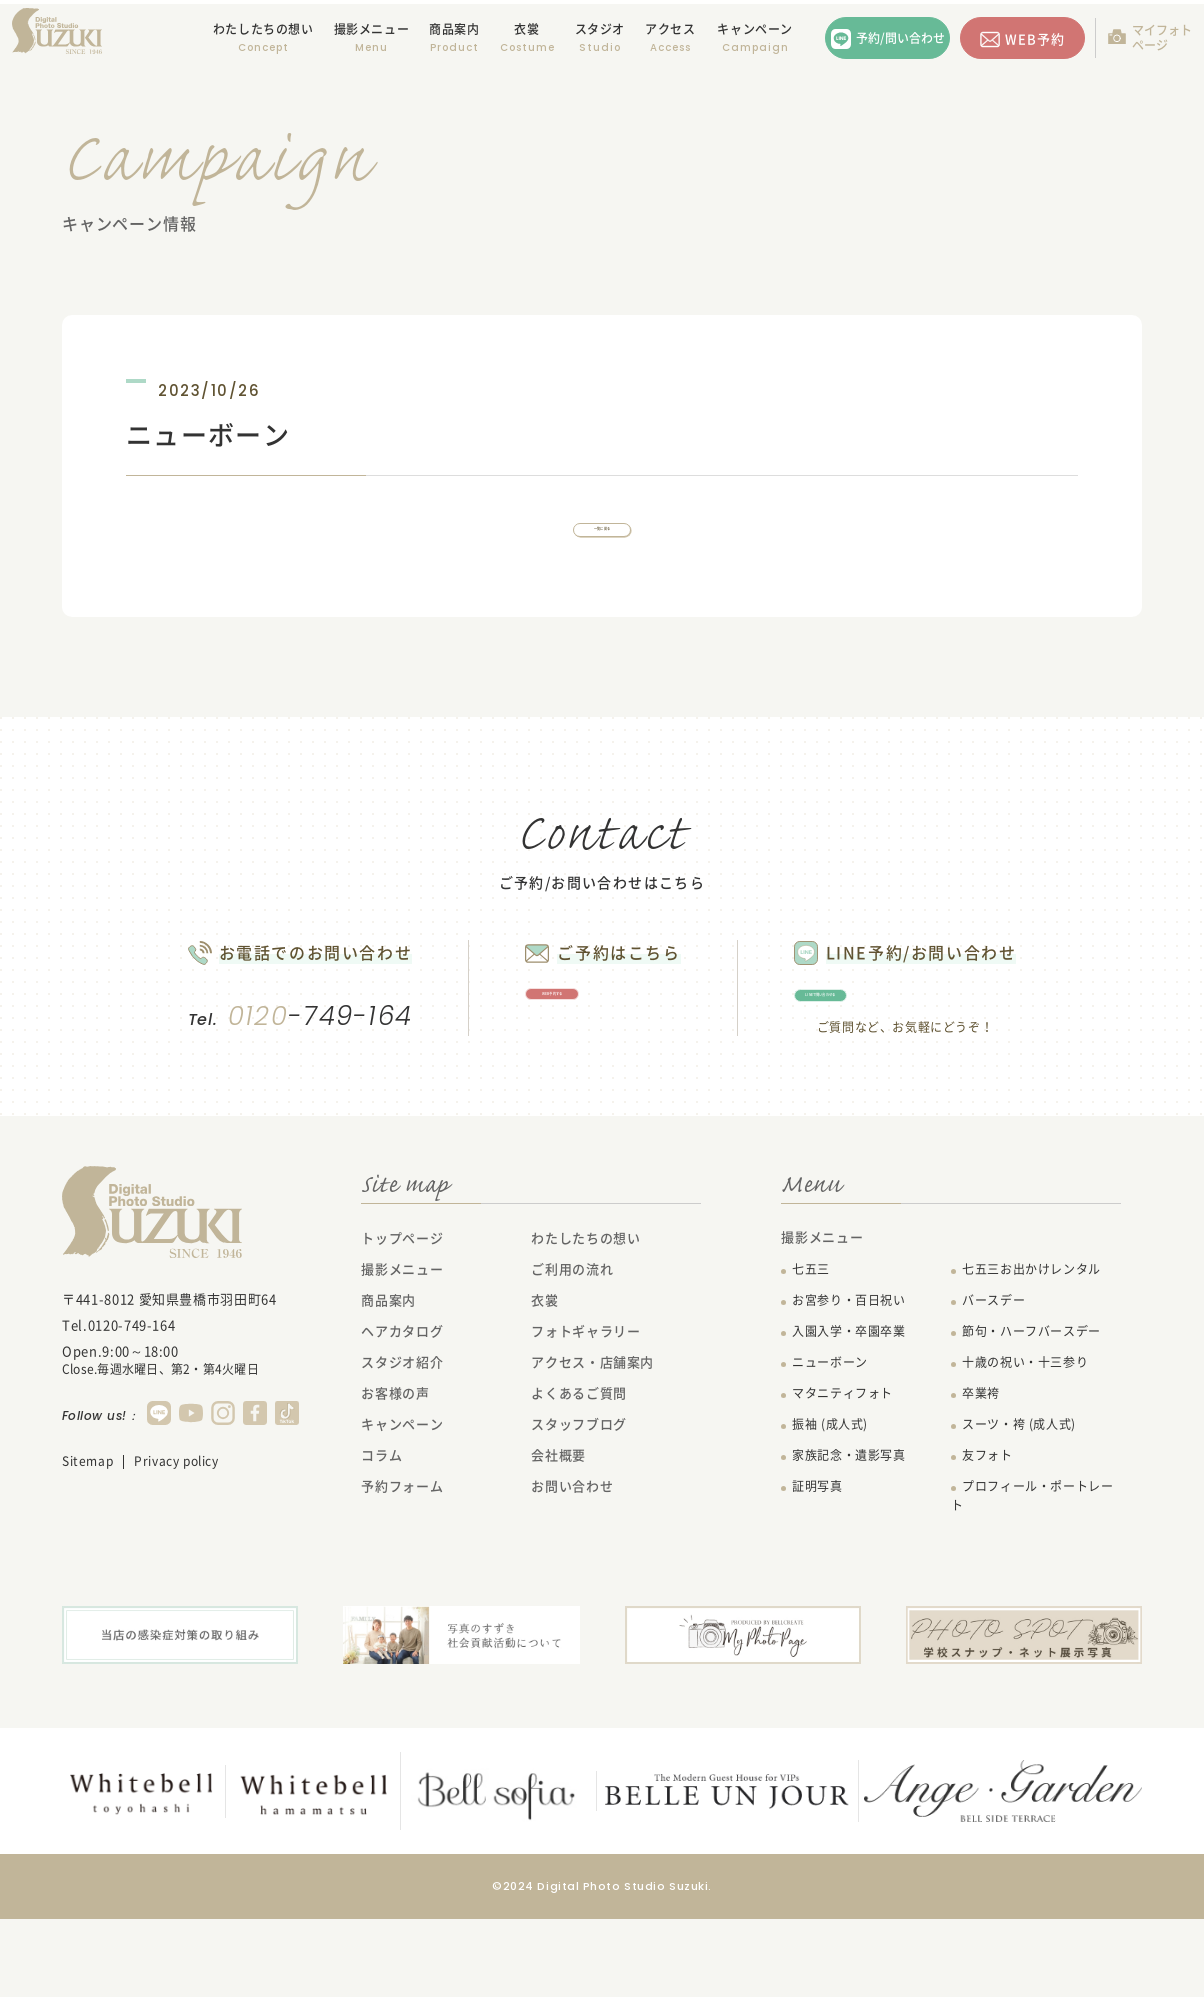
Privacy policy (176, 1542)
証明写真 (817, 1567)
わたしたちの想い (263, 29)
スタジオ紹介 (402, 1442)
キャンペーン (755, 29)
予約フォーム (402, 1566)
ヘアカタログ (402, 1411)
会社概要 (558, 1535)
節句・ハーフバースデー (1031, 1412)
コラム (381, 1535)
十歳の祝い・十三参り (1025, 1443)
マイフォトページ (1162, 37)
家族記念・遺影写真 (848, 1536)
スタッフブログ (579, 1504)
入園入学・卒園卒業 (848, 1412)
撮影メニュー (402, 1349)
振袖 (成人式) (830, 1505)
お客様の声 (395, 1473)
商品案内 (454, 29)
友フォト (987, 1536)
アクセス (670, 29)
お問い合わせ (572, 1566)
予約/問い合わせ (900, 38)
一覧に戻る (602, 551)
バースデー (993, 1381)
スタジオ (600, 29)
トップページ (402, 1318)
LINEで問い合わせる (947, 1057)
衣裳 (526, 29)
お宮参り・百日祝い (848, 1381)
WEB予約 (1035, 38)
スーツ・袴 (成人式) (1019, 1505)
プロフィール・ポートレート (1032, 1576)
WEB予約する (594, 1055)
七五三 (811, 1350)
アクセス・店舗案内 (592, 1442)
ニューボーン (830, 1443)
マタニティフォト (842, 1474)
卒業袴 (981, 1474)
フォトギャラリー (585, 1411)
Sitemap (87, 1542)
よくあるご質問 (579, 1473)
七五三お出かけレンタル (1031, 1350)
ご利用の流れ (572, 1349)
